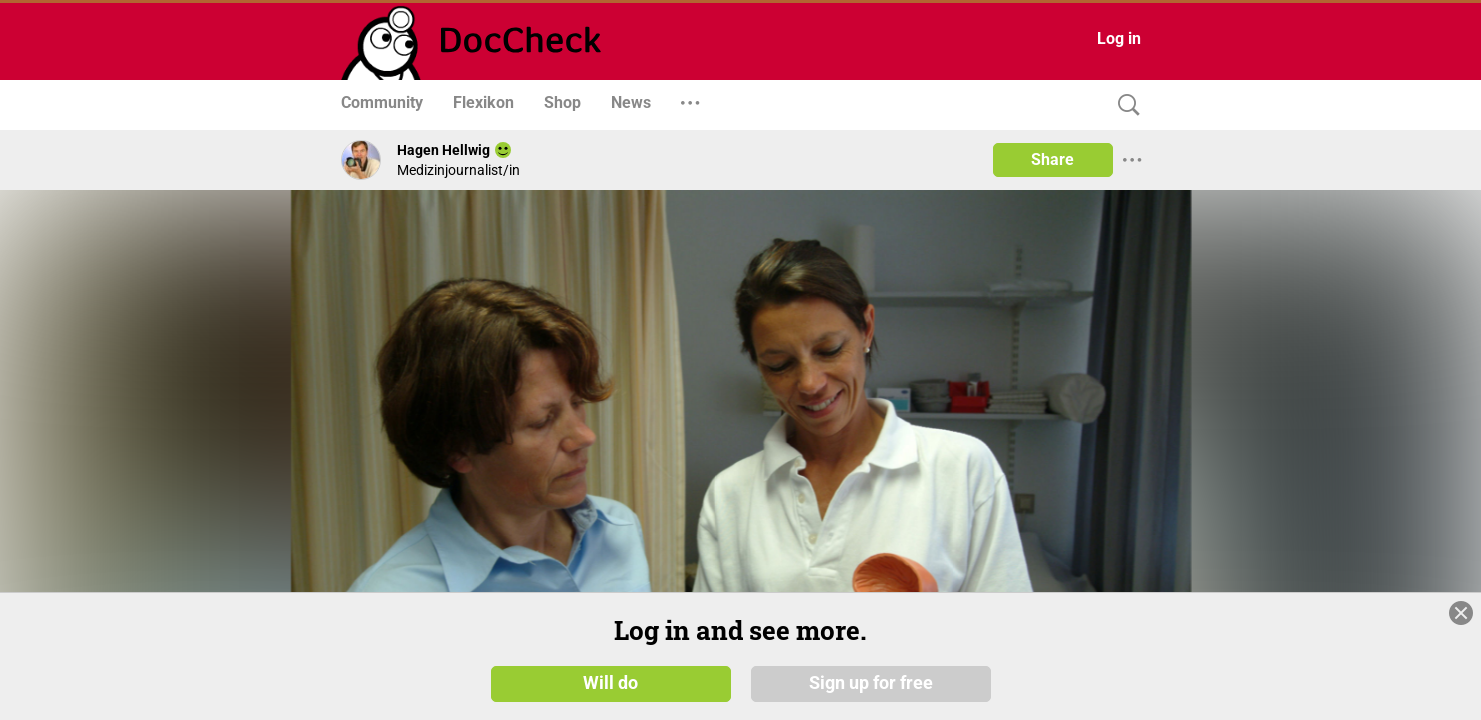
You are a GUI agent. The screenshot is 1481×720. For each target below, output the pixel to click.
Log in (1119, 38)
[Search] (1124, 105)
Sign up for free (871, 682)
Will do (610, 682)
